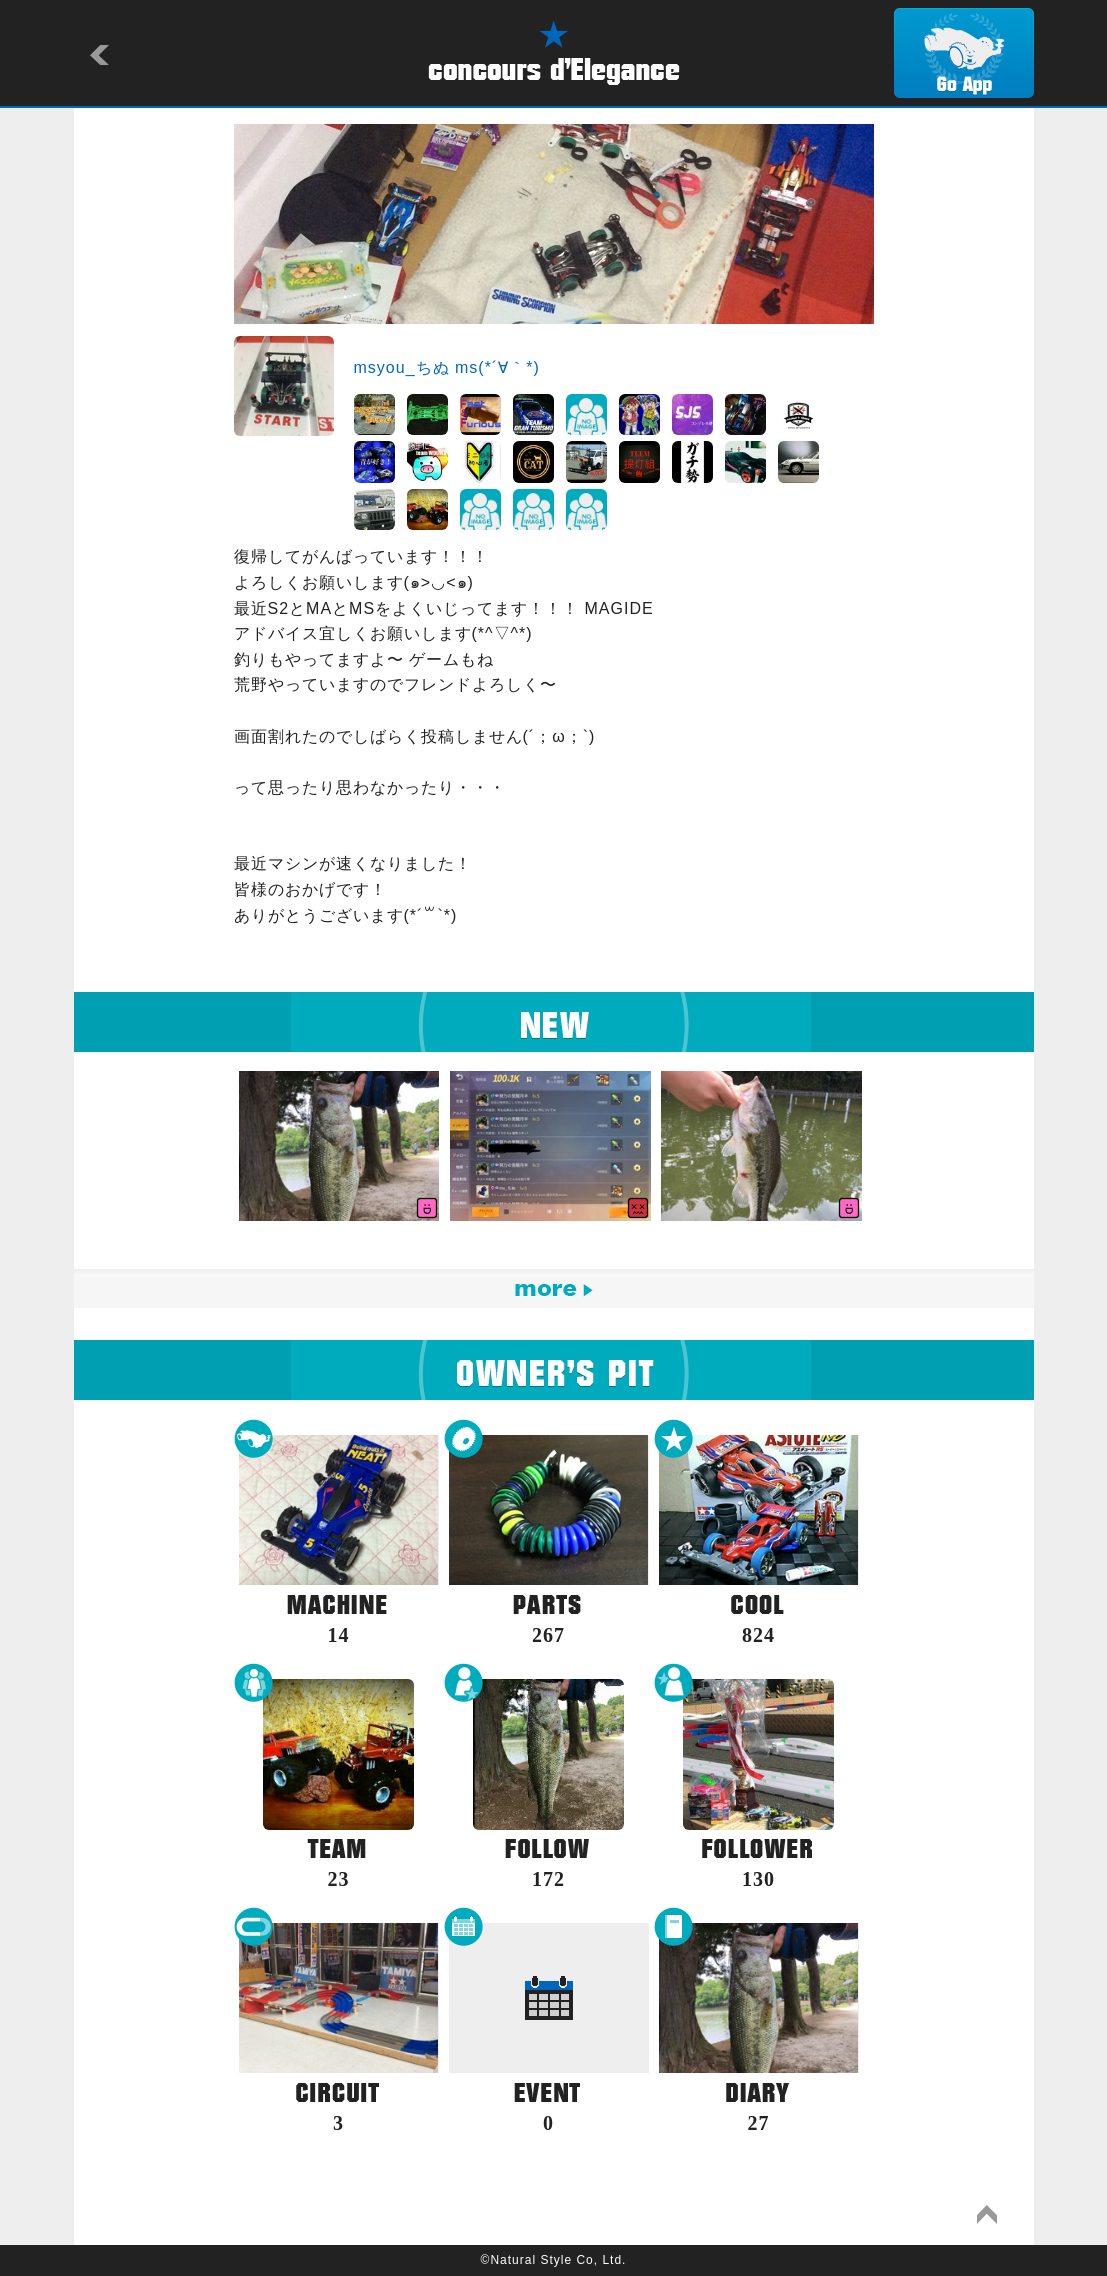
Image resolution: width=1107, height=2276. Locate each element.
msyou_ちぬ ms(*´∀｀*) (447, 367)
